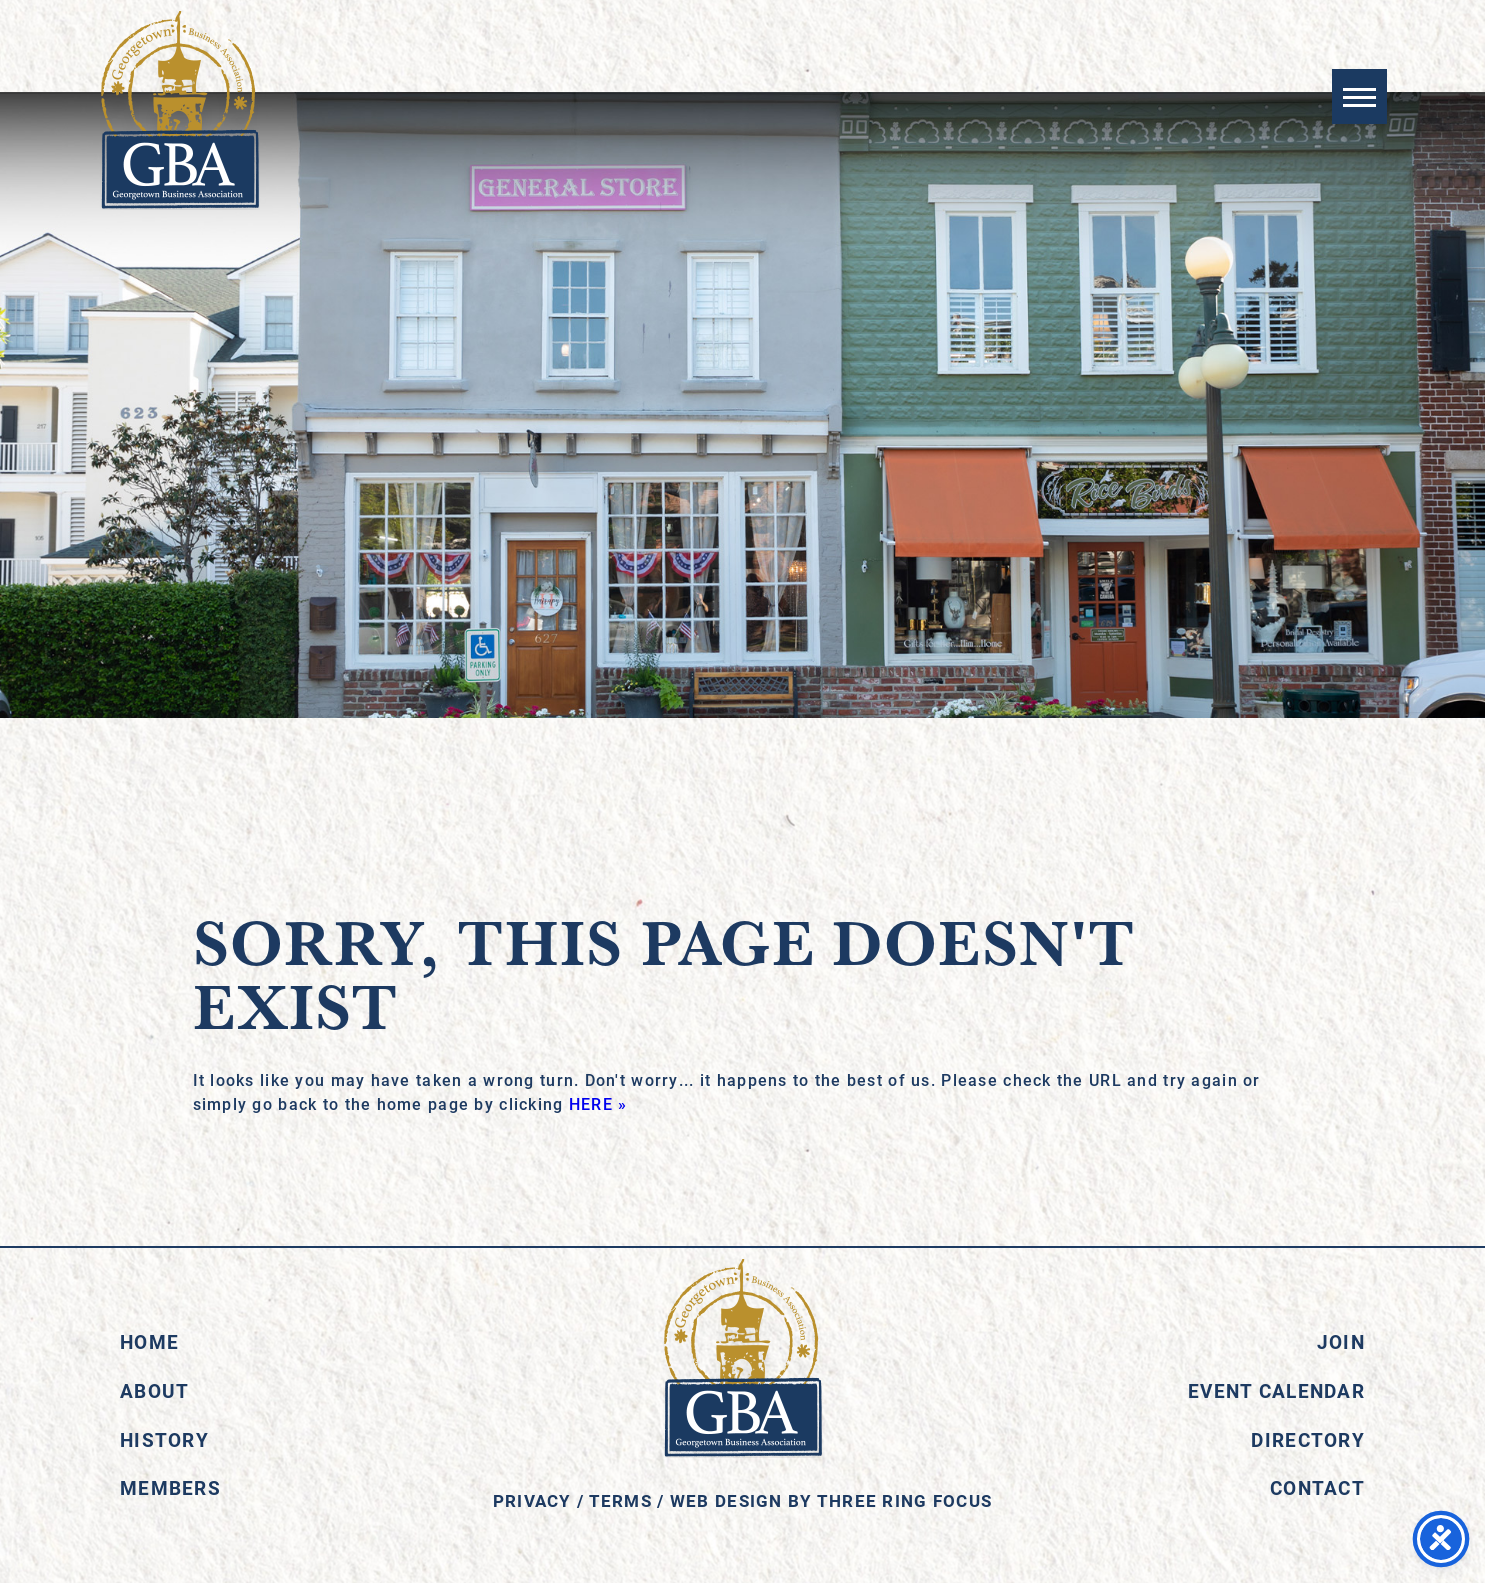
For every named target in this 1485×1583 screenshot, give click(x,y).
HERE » (598, 1103)
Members (170, 1487)
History (164, 1439)
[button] (1357, 97)
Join (1341, 1341)
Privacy (532, 1500)
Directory (1308, 1439)
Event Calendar (1276, 1390)
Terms (620, 1500)
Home (149, 1341)
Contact (1317, 1487)
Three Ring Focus (904, 1500)
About (154, 1390)
